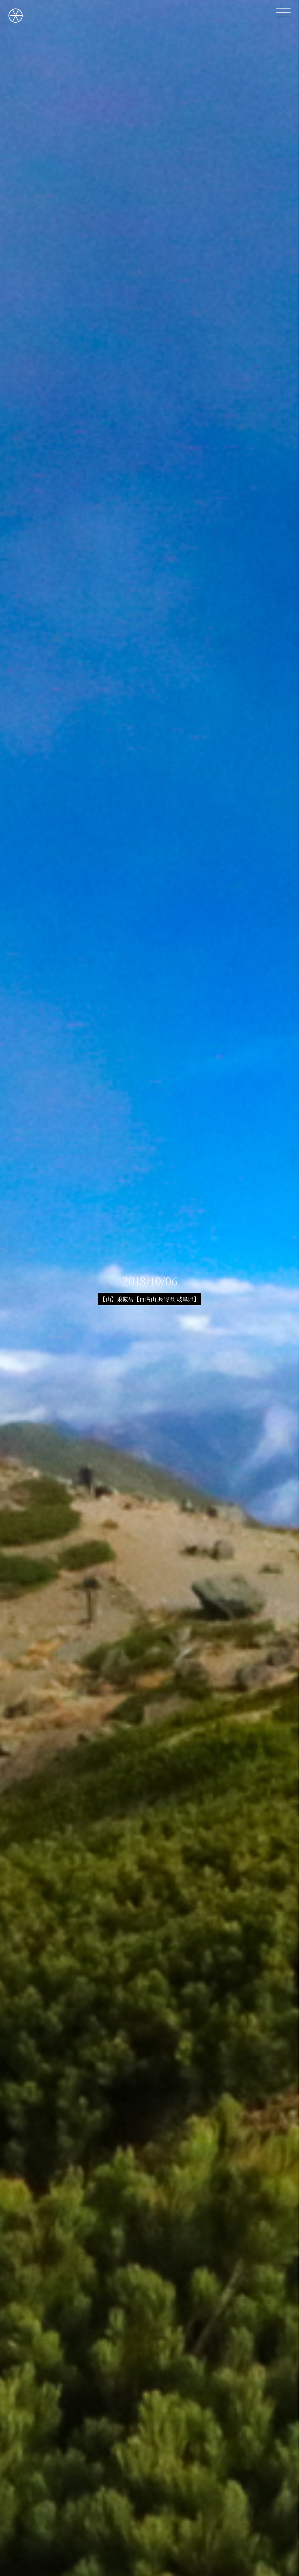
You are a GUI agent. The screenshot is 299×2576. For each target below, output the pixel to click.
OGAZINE (15, 15)
